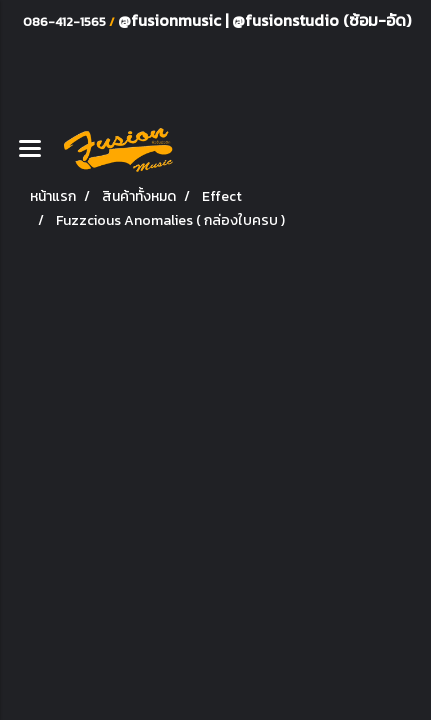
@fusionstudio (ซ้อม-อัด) (321, 20)
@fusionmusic (171, 20)
